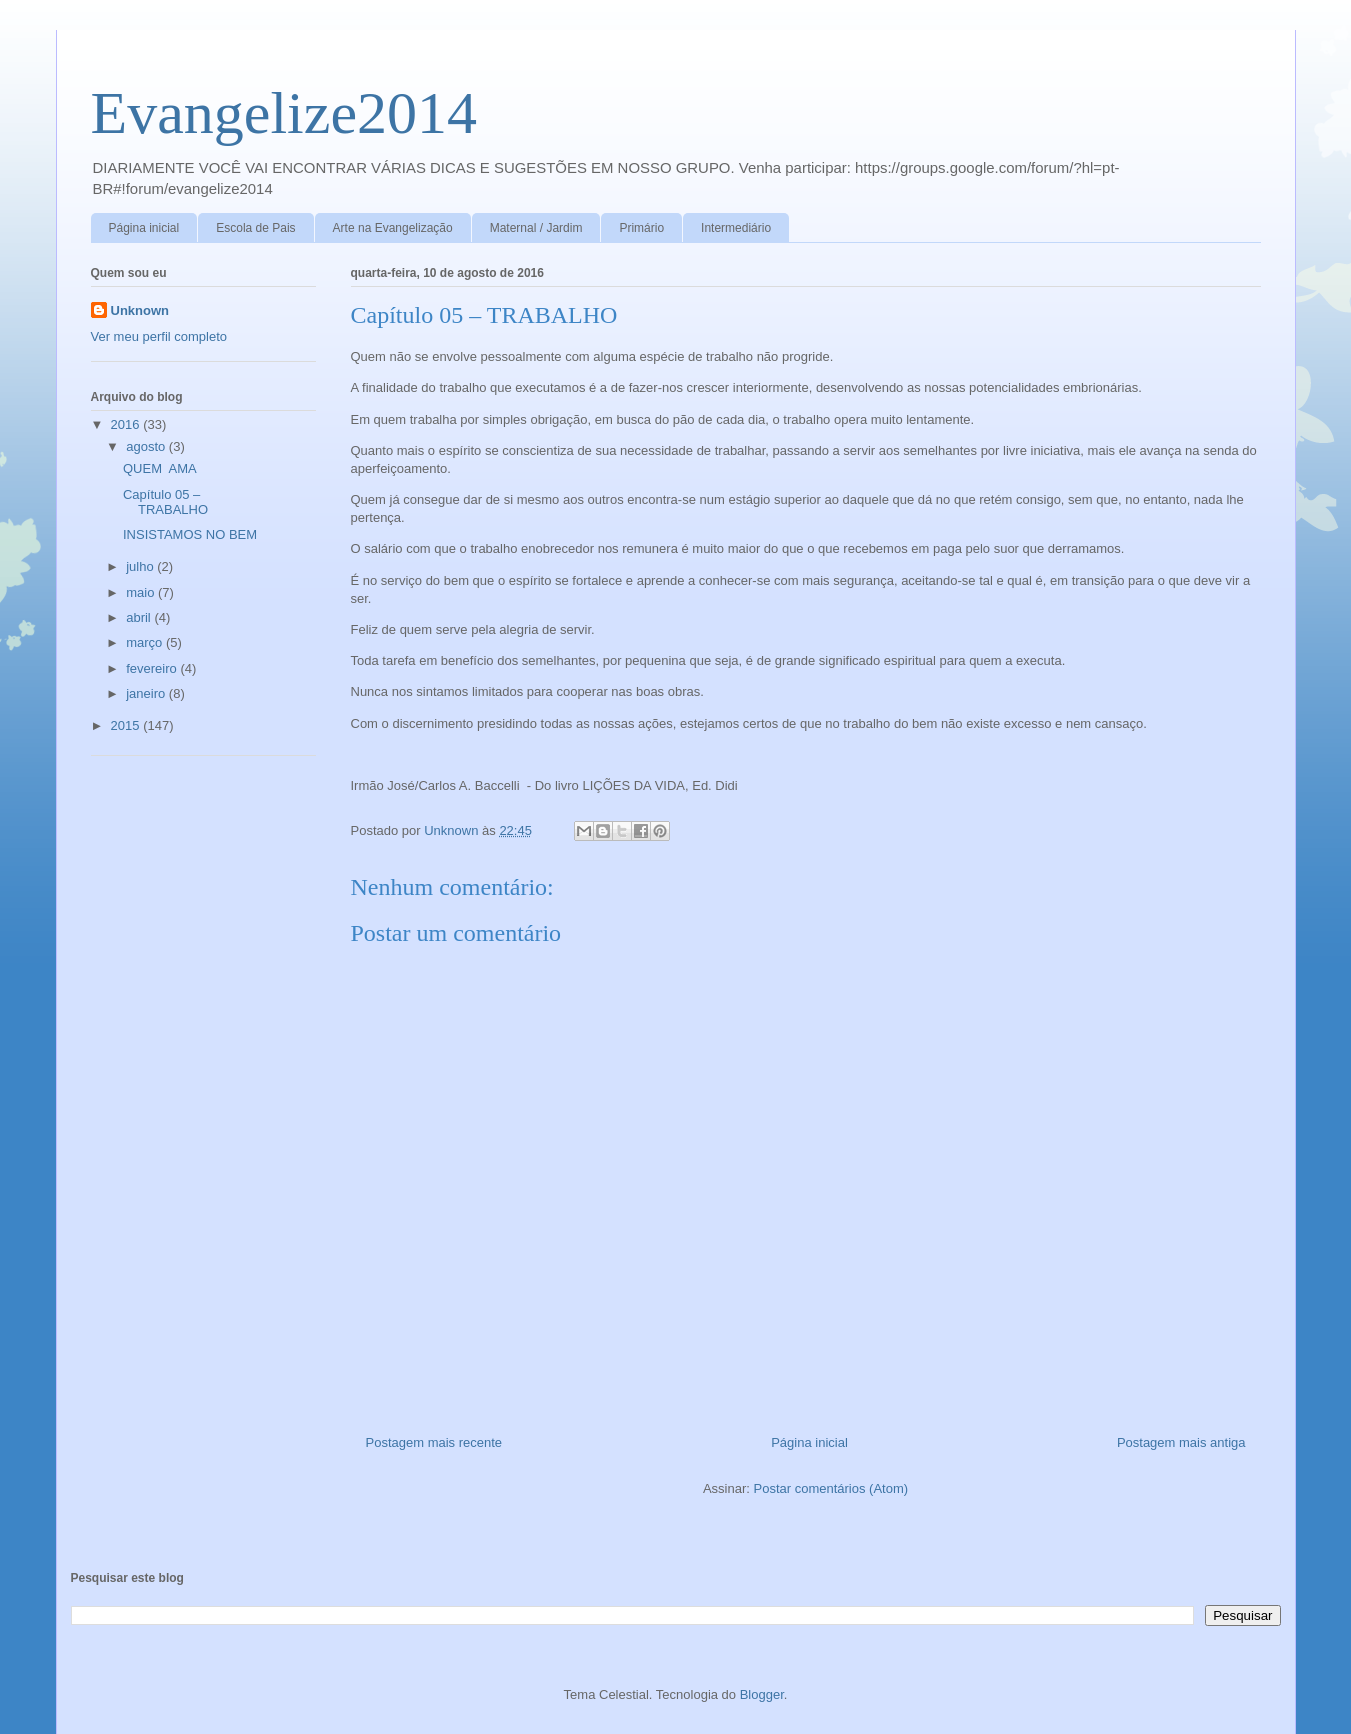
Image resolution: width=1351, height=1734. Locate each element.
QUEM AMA (160, 468)
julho (141, 566)
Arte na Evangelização (393, 228)
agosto (147, 446)
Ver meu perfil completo (159, 336)
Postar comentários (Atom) (830, 1488)
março (146, 642)
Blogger (762, 1694)
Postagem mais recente (434, 1442)
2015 (127, 725)
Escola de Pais (255, 228)
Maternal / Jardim (536, 228)
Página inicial (144, 228)
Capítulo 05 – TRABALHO (165, 502)
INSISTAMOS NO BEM (190, 534)
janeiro (147, 693)
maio (142, 592)
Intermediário (736, 228)
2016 (127, 424)
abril (140, 617)
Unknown (140, 310)
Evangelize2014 (284, 113)
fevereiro (153, 668)
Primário (641, 228)
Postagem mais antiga (1181, 1442)
